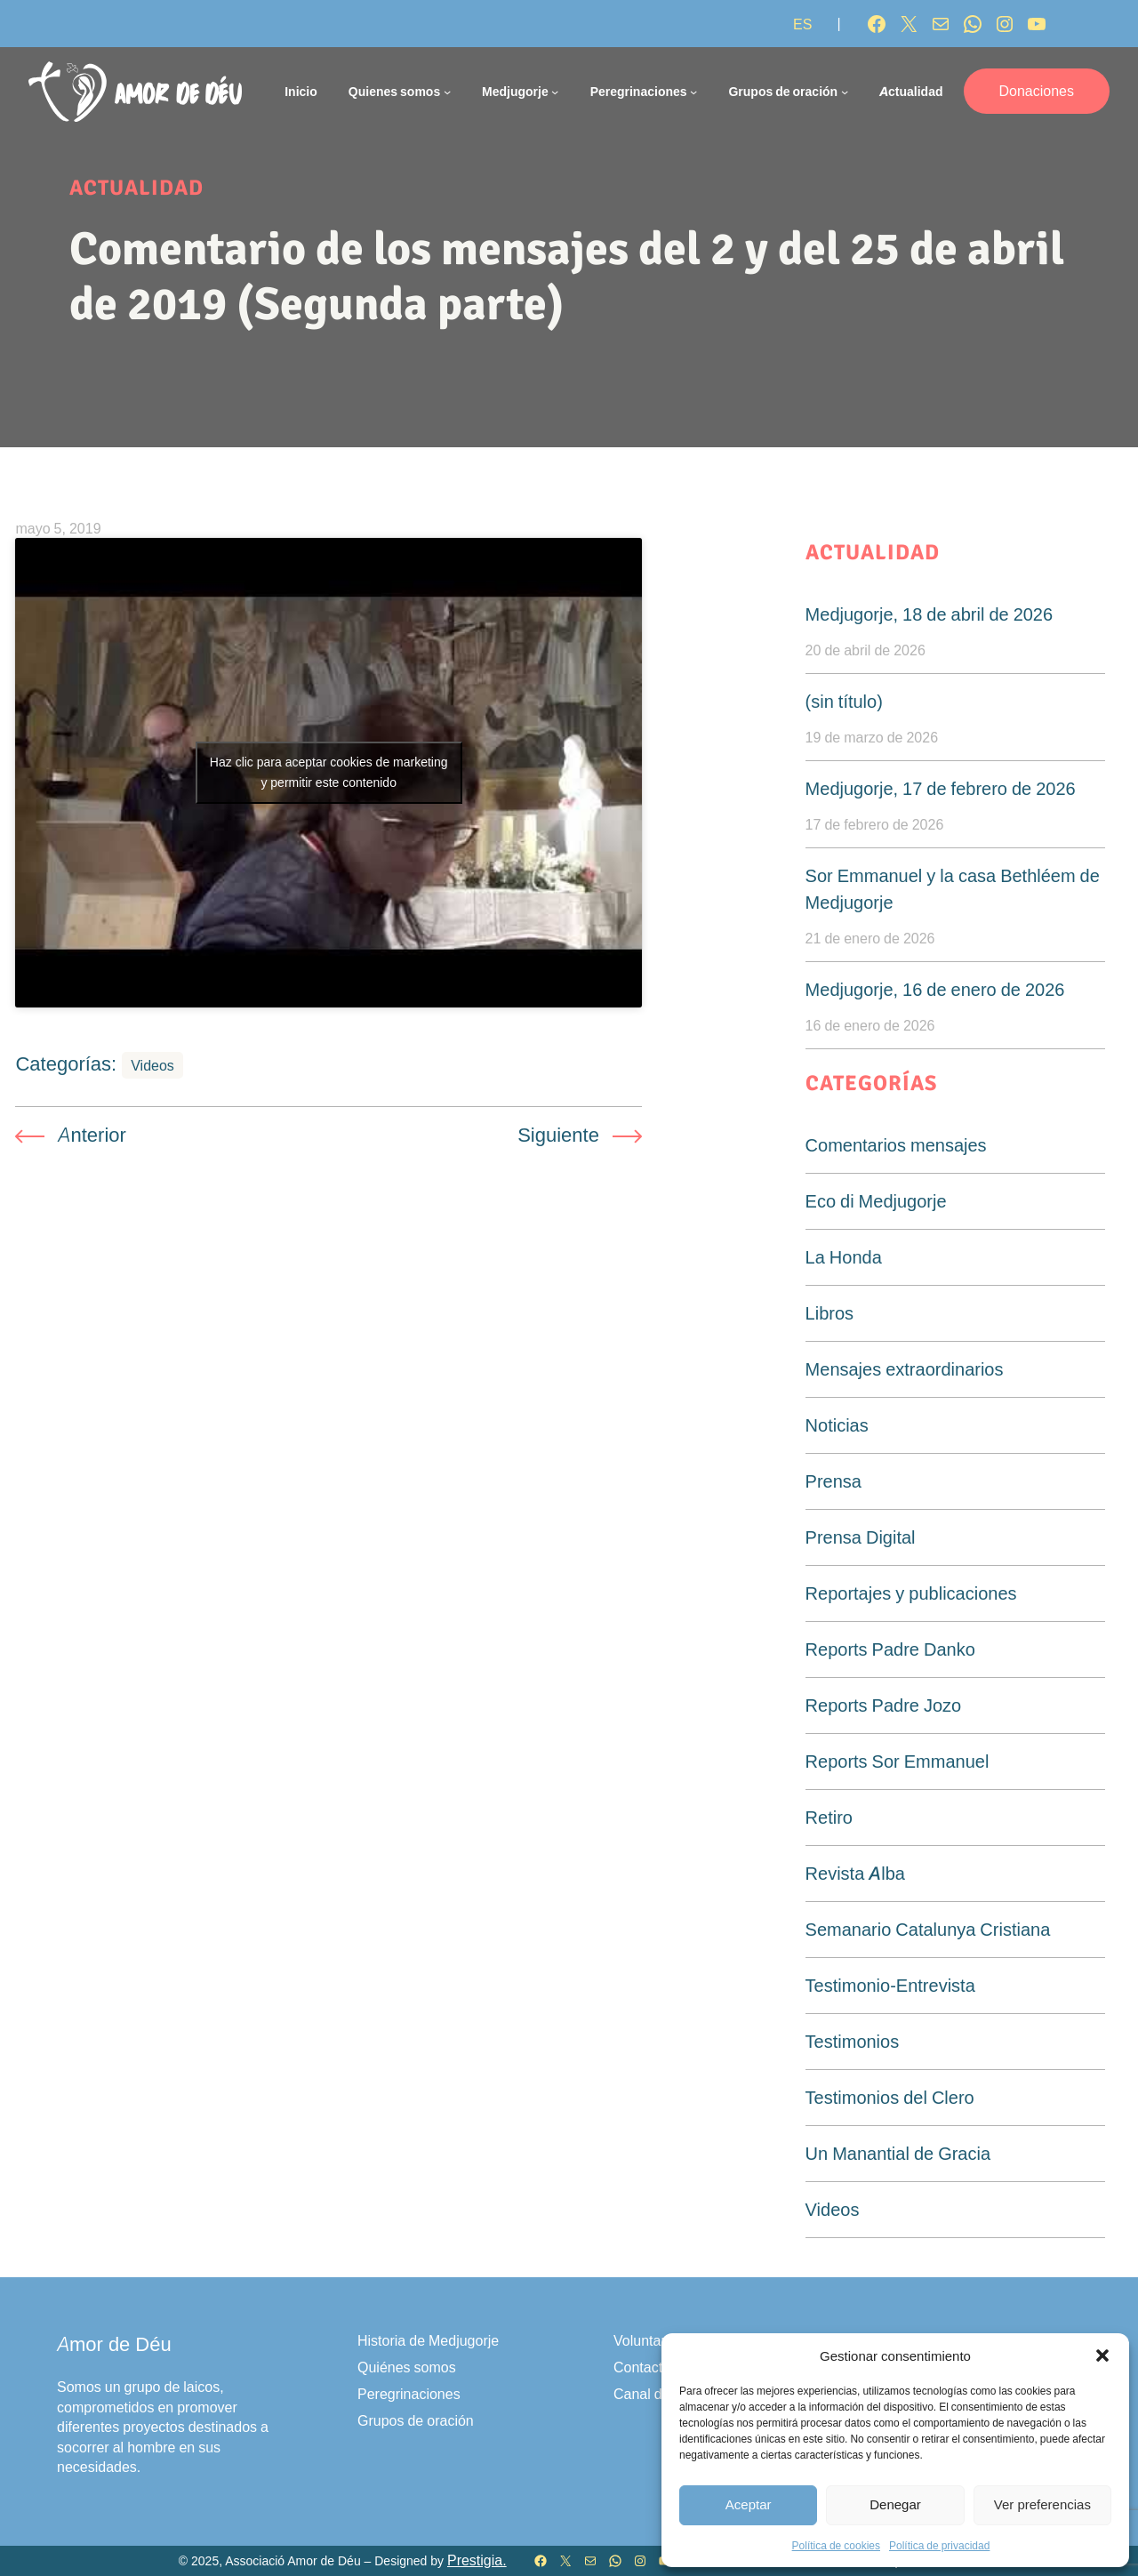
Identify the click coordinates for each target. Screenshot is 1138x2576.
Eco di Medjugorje (876, 1201)
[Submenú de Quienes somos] (447, 91)
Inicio (300, 91)
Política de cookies (836, 2545)
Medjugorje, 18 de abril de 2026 (929, 614)
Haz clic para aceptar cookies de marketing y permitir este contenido (329, 772)
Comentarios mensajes (896, 1145)
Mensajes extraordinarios (904, 1369)
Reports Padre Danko (890, 1649)
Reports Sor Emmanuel (897, 1761)
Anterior (91, 1134)
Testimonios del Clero (889, 2097)
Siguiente (558, 1134)
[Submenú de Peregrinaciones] (693, 91)
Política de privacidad (939, 2545)
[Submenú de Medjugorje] (554, 91)
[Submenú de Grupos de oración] (844, 91)
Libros (829, 1313)
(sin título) (844, 701)
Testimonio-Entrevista (890, 1985)
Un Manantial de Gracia (897, 2153)
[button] (1102, 2355)
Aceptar (748, 2504)
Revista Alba (855, 1873)
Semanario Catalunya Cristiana (928, 1929)
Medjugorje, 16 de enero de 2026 (935, 989)
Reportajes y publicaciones (911, 1593)
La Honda (843, 1257)
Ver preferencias (1042, 2504)
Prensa (833, 1481)
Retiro (829, 1817)
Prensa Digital (860, 1537)
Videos (152, 1065)
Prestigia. (477, 2560)
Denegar (895, 2504)
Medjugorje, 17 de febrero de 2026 (940, 788)
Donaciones (1037, 91)
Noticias (837, 1425)
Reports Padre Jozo (883, 1705)
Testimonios (852, 2041)
